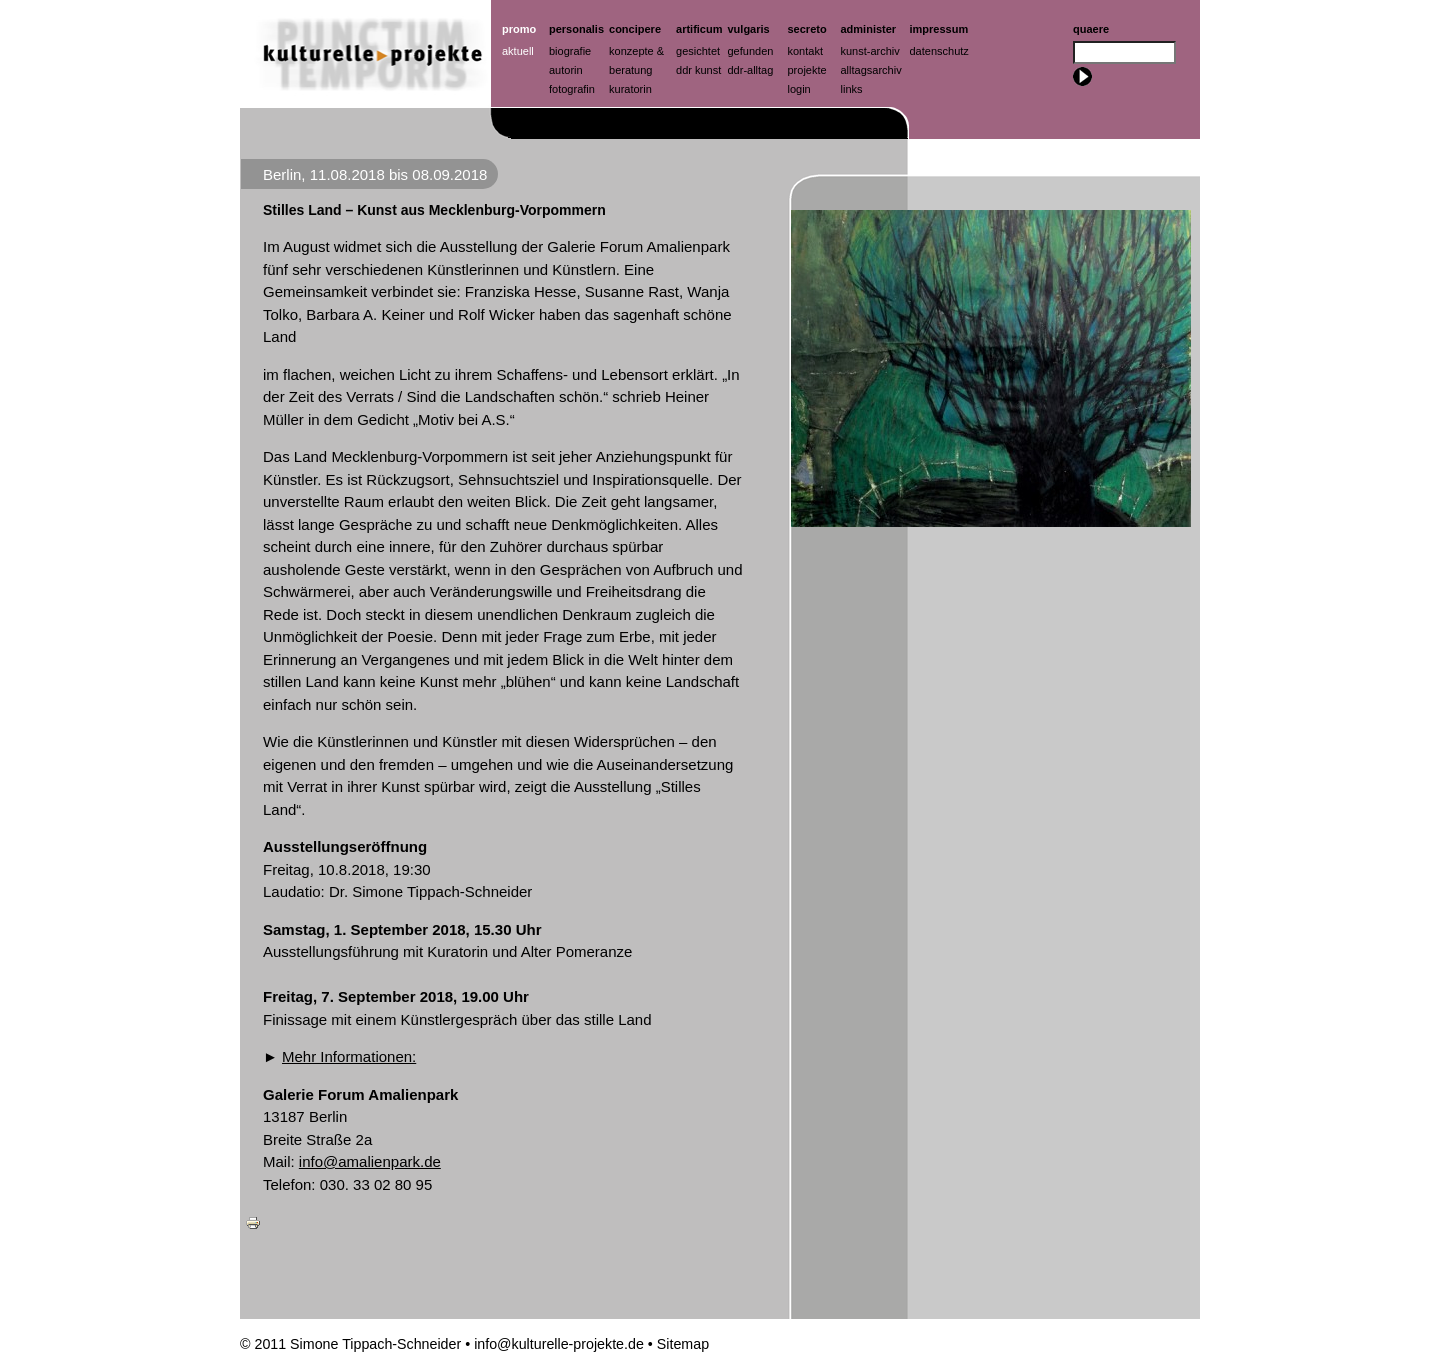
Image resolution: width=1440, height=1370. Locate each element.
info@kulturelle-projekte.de (559, 1344)
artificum (699, 29)
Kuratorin (630, 89)
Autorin (566, 70)
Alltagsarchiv (871, 70)
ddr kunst (698, 70)
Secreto (807, 29)
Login (799, 89)
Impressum (939, 29)
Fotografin (572, 89)
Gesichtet (698, 51)
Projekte (807, 70)
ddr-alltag (751, 70)
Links (852, 89)
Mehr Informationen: (349, 1056)
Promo (519, 29)
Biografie (570, 51)
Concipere (635, 29)
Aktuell (518, 51)
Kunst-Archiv (870, 51)
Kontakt (805, 51)
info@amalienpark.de (370, 1161)
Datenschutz (939, 51)
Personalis (576, 29)
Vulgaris (749, 29)
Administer (869, 29)
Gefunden (751, 51)
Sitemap (683, 1344)
